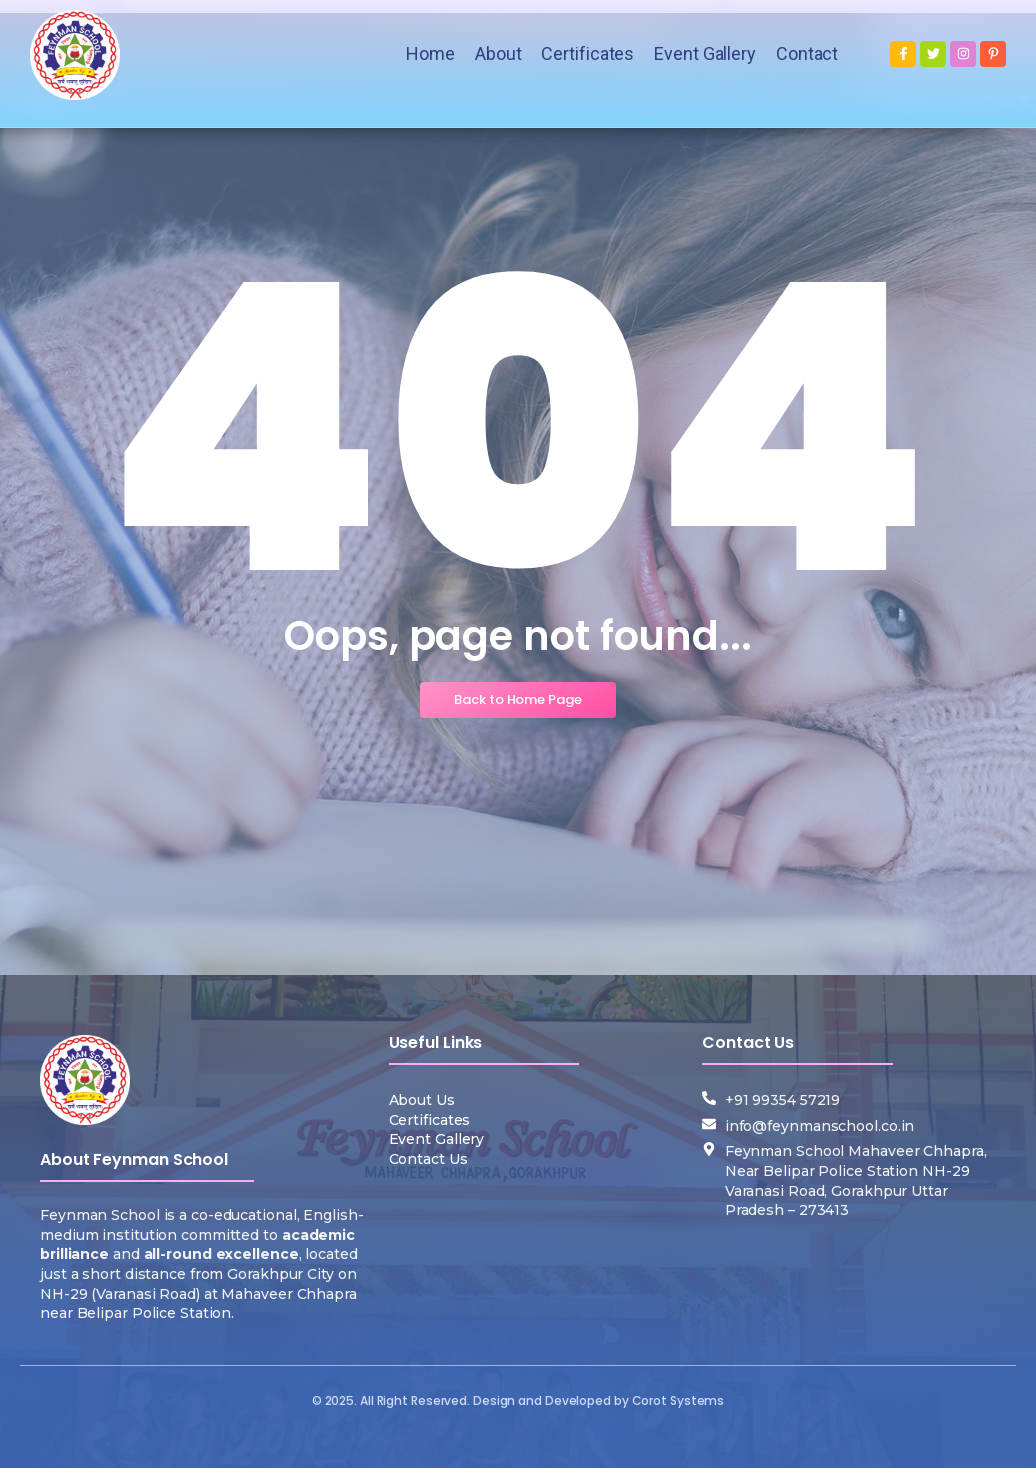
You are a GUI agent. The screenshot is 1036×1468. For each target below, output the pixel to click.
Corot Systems (678, 1400)
